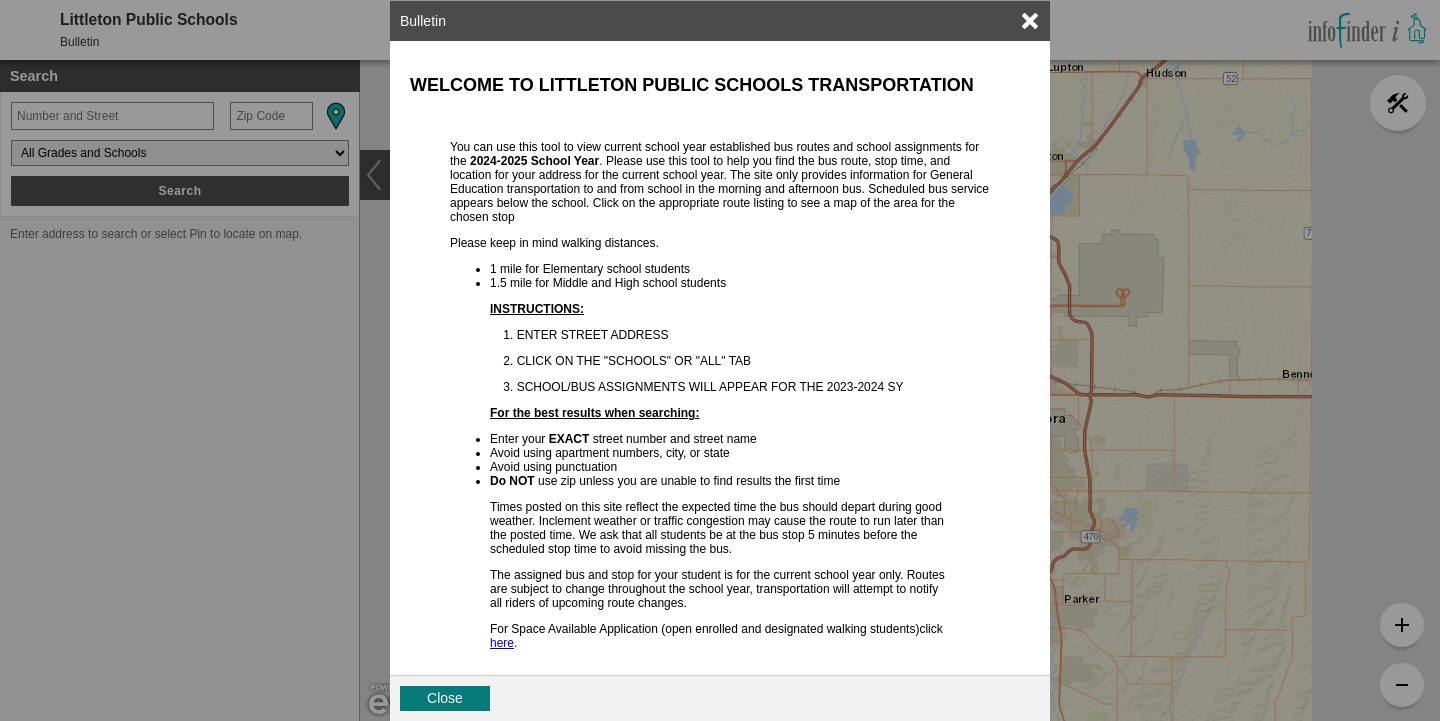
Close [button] (445, 698)
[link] (1030, 21)
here (502, 643)
